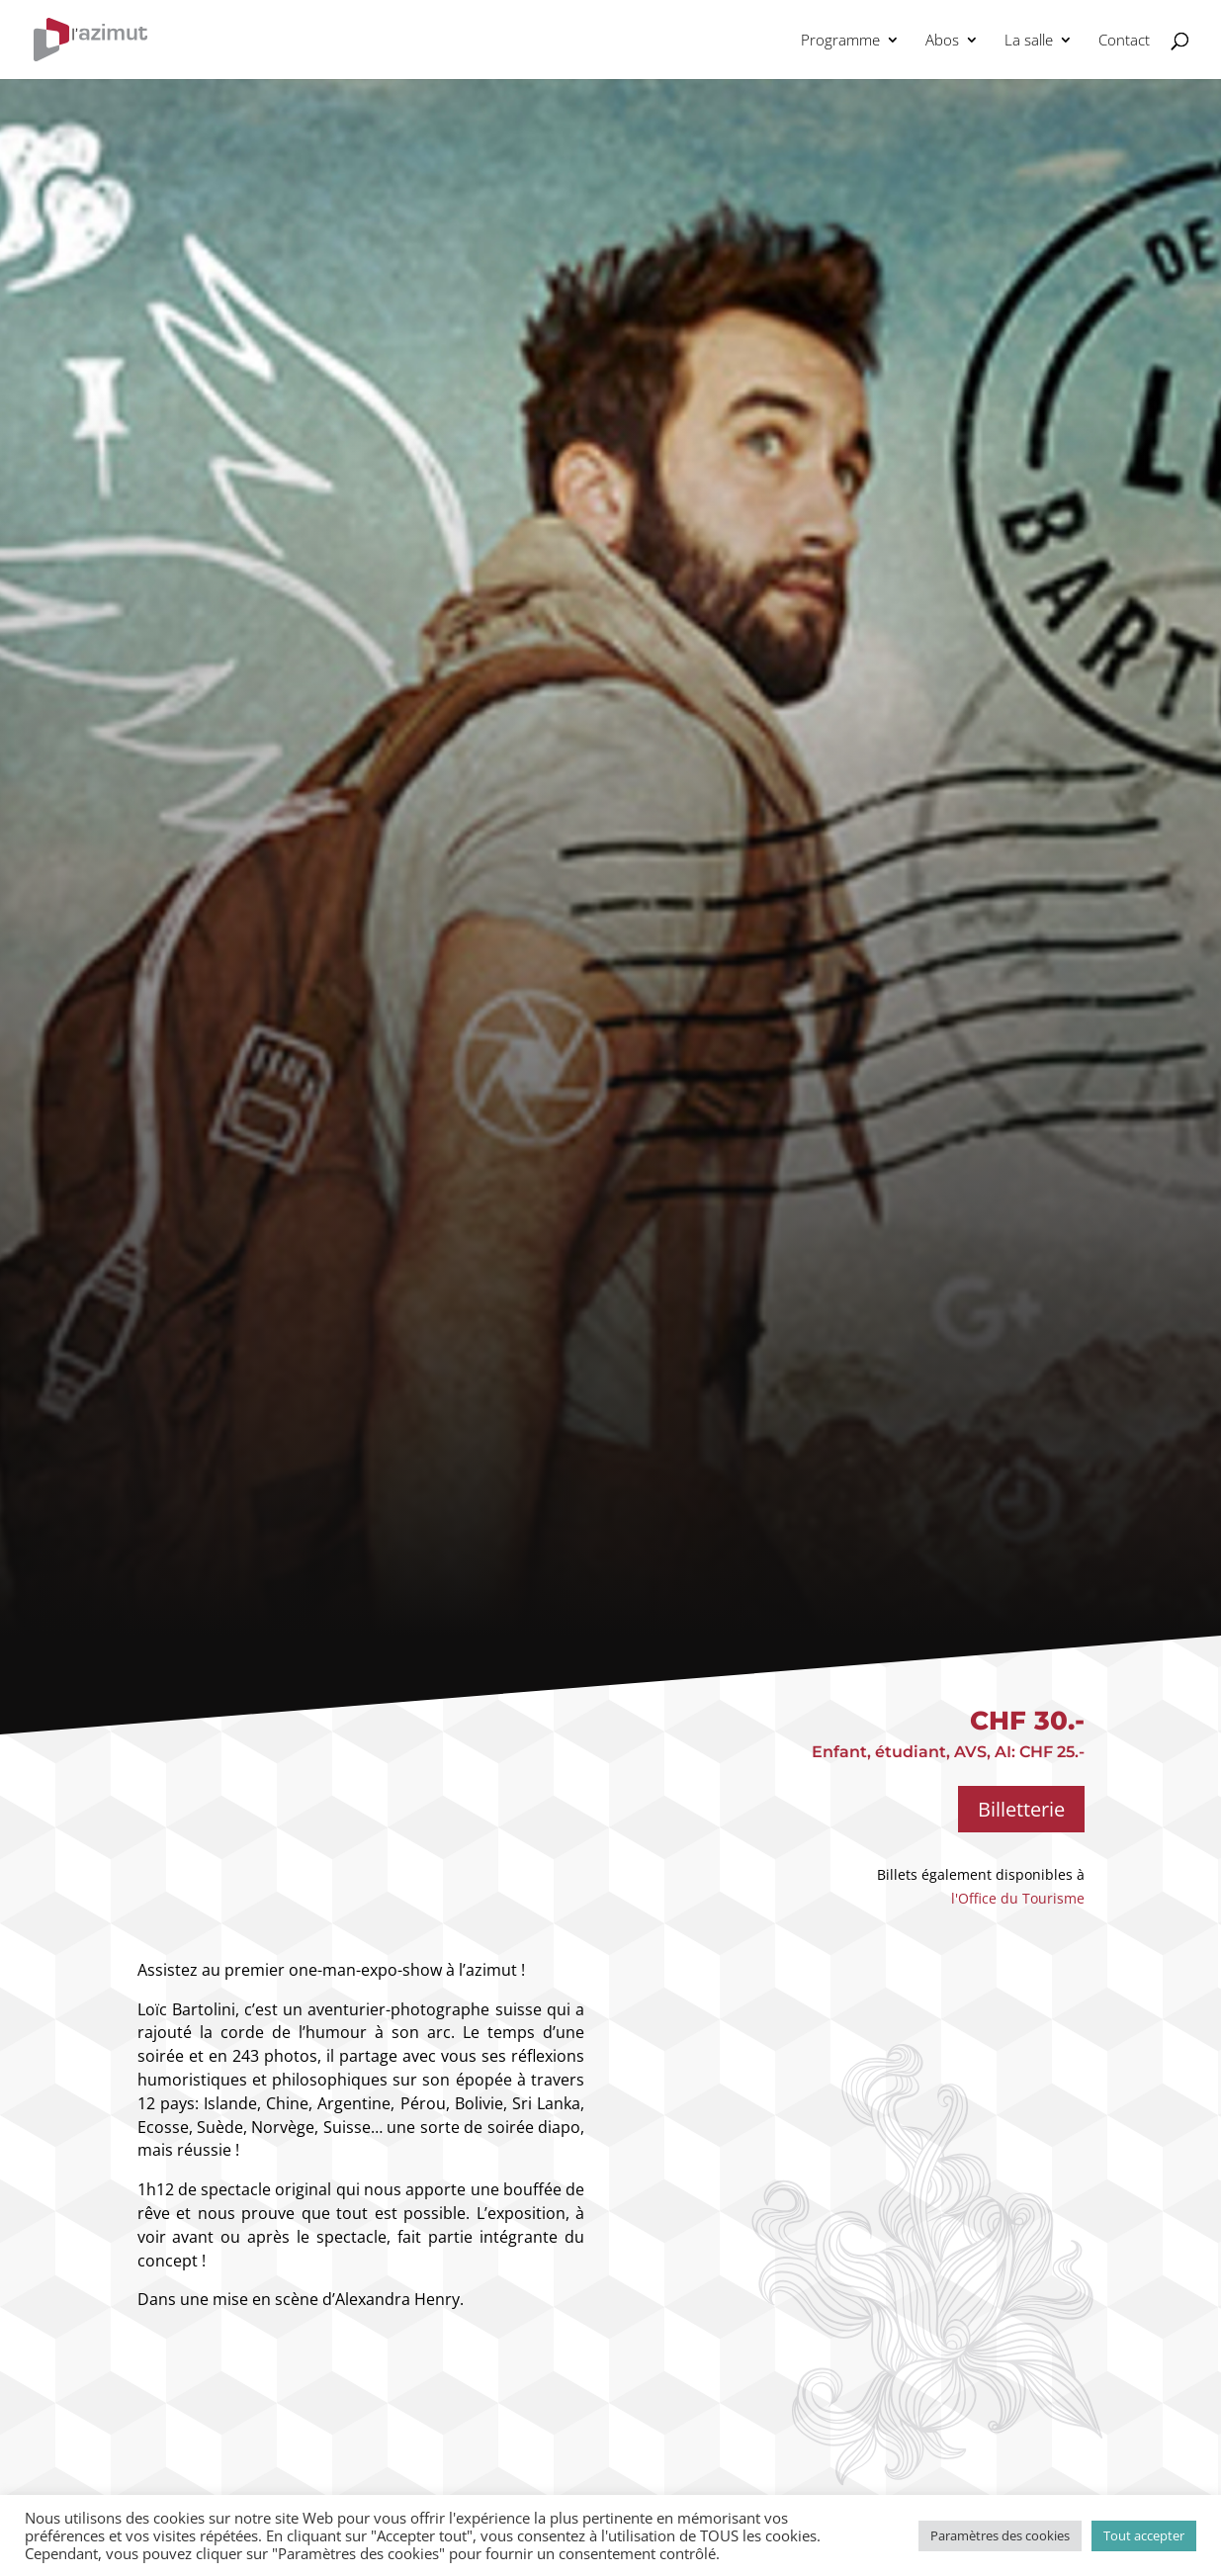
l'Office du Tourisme (1018, 1898)
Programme (840, 41)
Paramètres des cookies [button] (1000, 2535)
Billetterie (1021, 1809)
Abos (942, 41)
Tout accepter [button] (1143, 2535)
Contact (1124, 41)
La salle (1028, 41)
